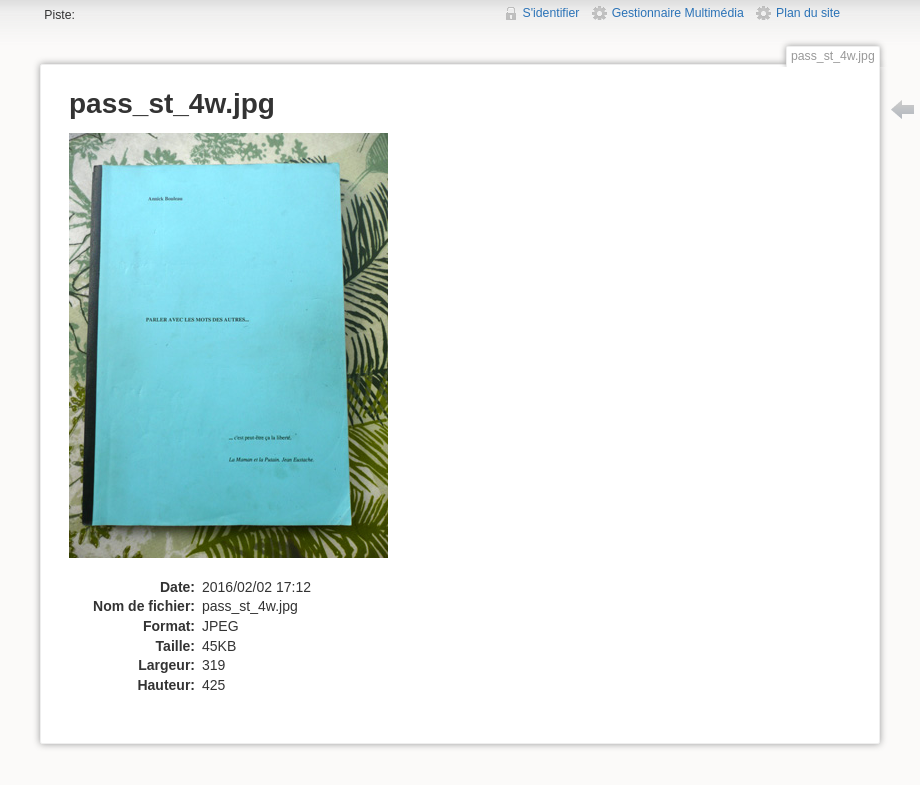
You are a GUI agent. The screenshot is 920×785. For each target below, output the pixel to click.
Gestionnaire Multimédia (678, 13)
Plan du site (808, 13)
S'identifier (551, 13)
